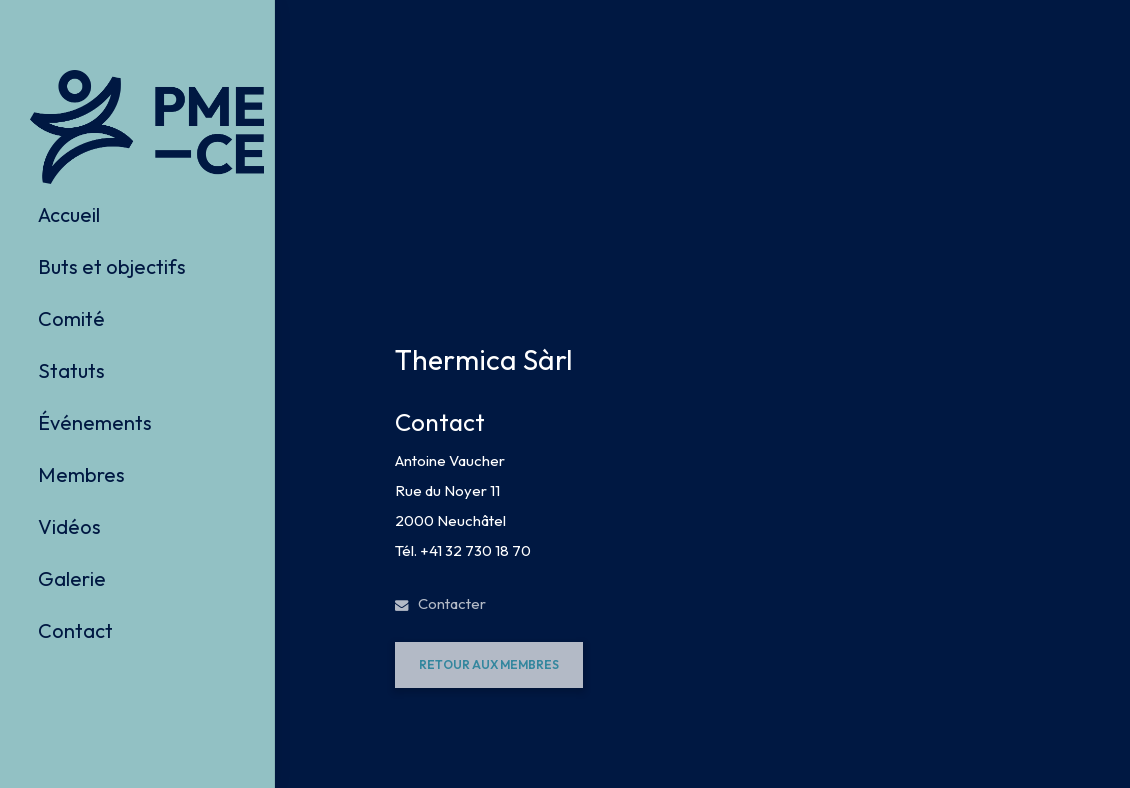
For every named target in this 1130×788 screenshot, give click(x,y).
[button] (489, 665)
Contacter (440, 603)
